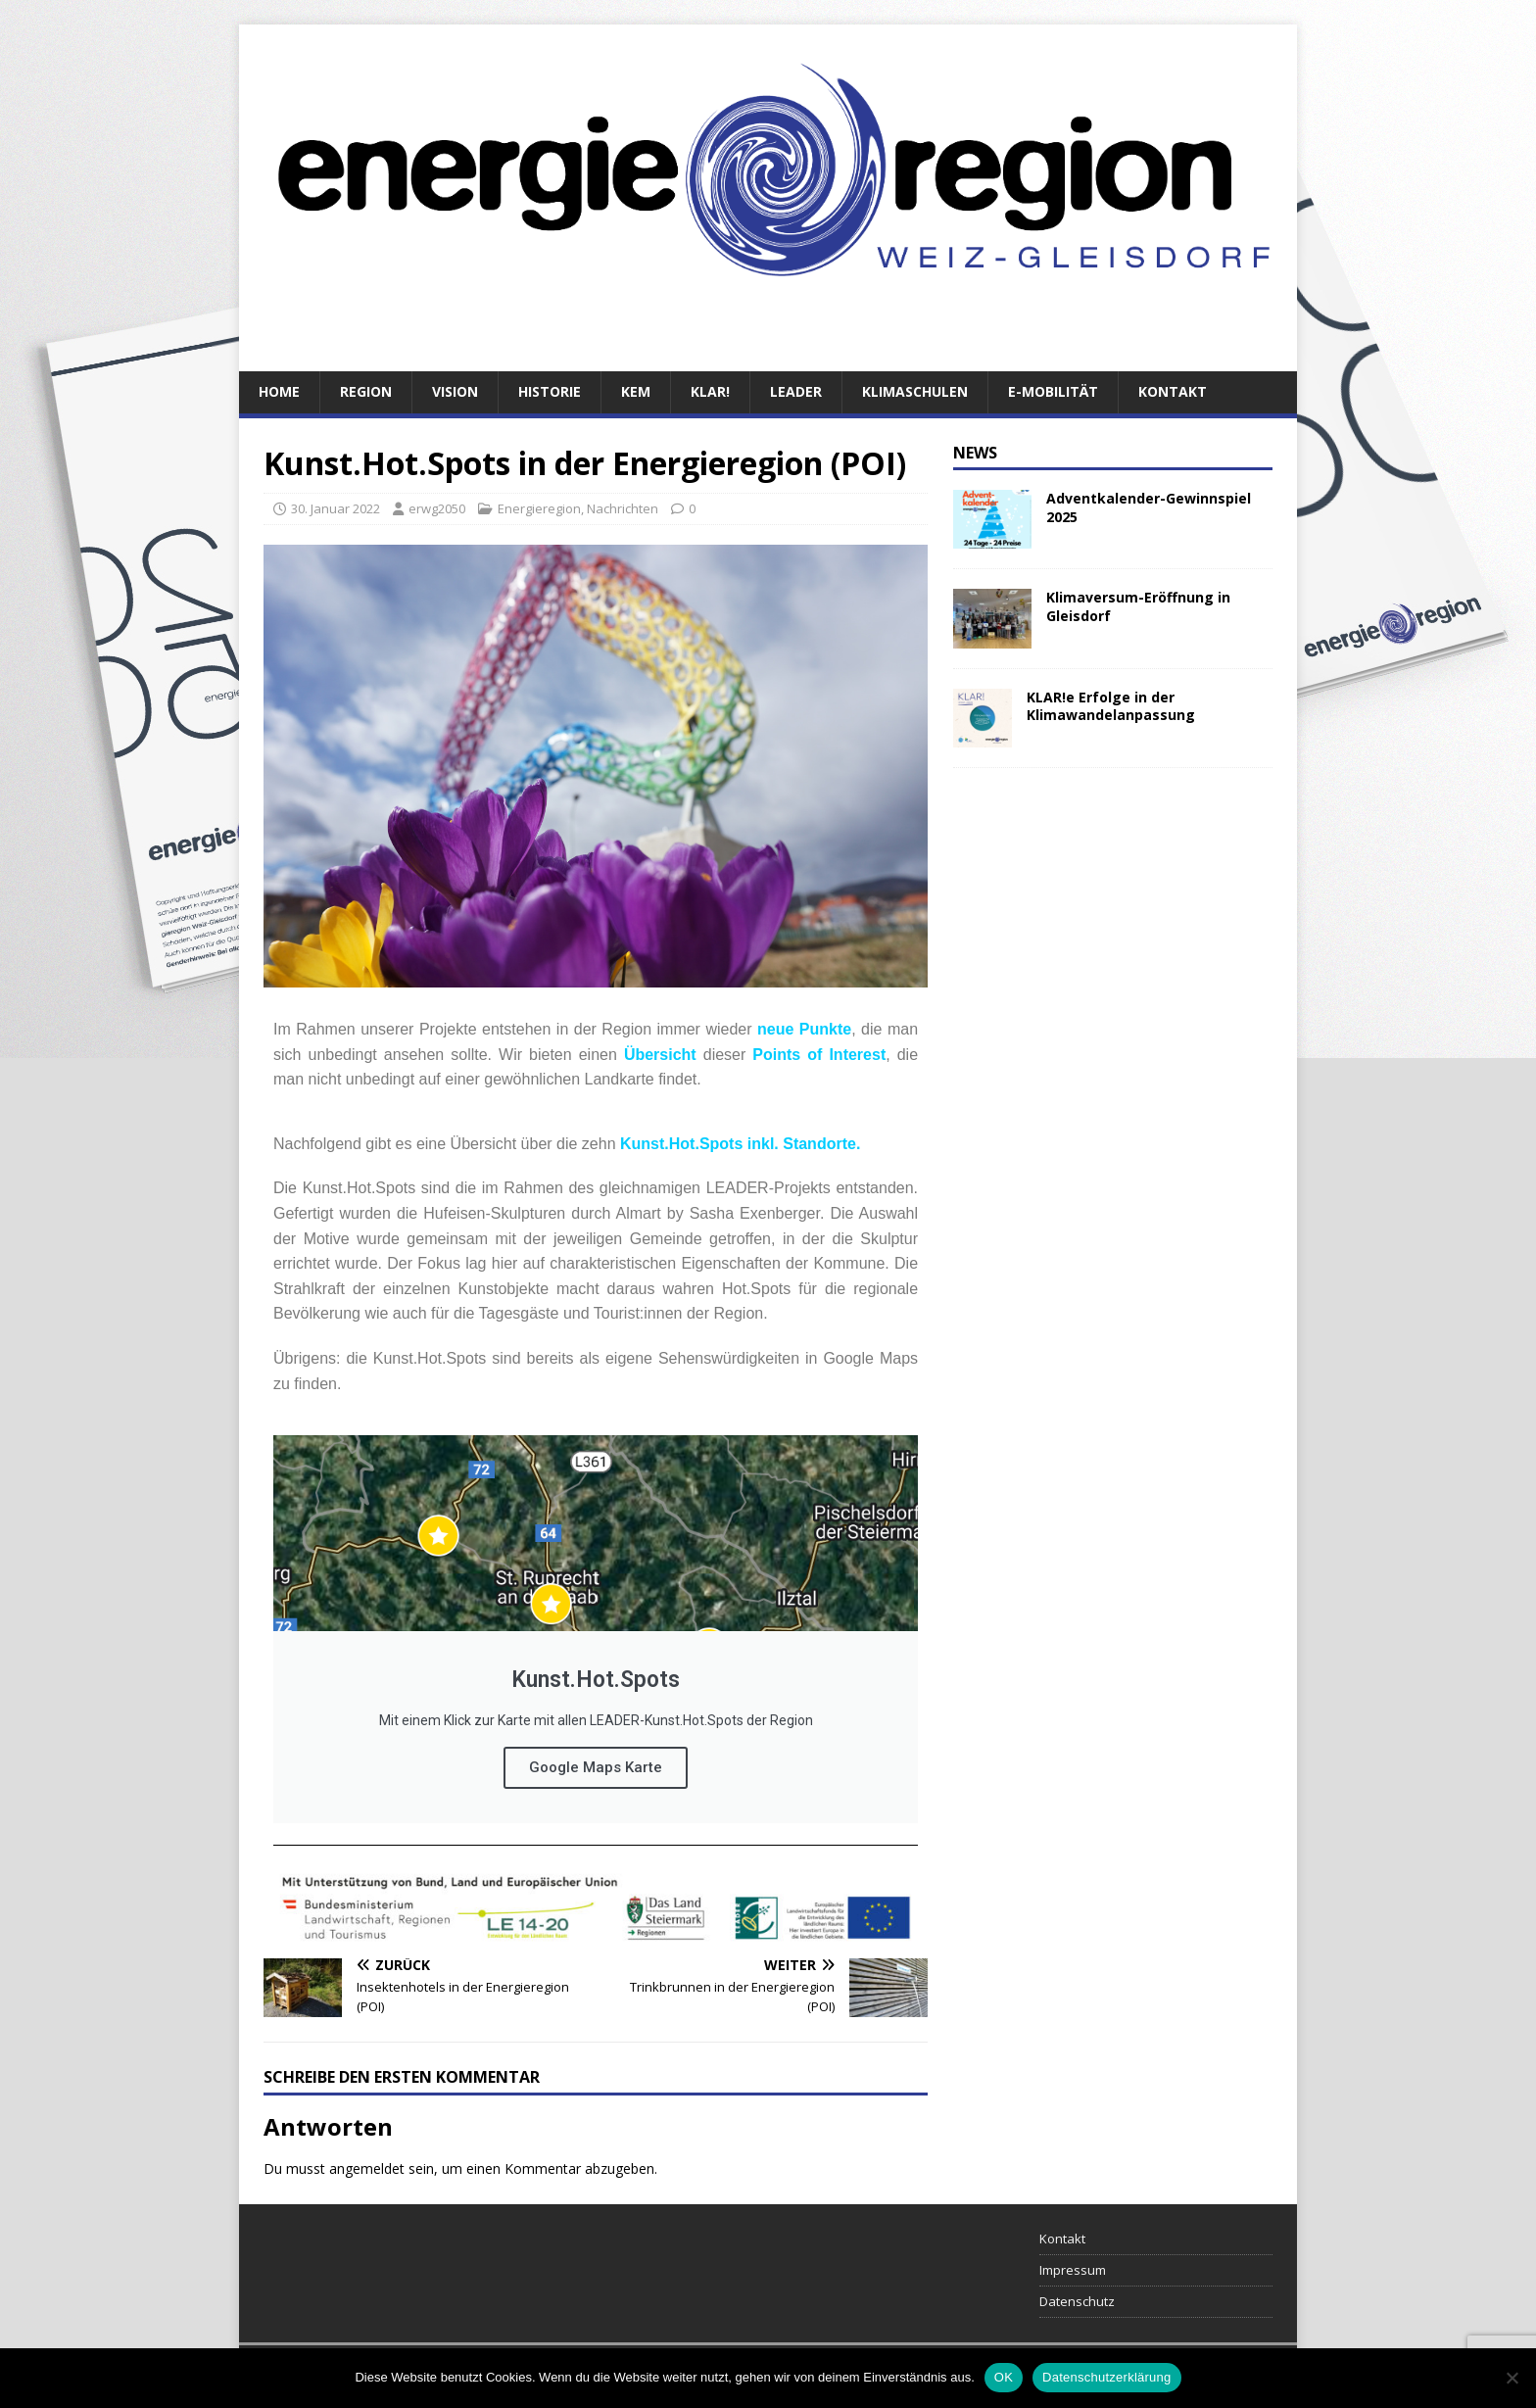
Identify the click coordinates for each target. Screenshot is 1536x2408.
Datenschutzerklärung (1106, 2377)
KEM (635, 391)
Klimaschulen (915, 391)
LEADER (796, 391)
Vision (455, 391)
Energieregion (539, 508)
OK (1003, 2377)
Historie (549, 391)
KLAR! (710, 391)
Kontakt (1172, 391)
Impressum (1072, 2270)
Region (366, 391)
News (975, 452)
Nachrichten (622, 508)
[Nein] (1511, 2377)
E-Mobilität (1053, 391)
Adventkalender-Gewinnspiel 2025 (1148, 507)
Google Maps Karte (595, 1767)
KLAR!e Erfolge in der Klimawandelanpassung (1111, 706)
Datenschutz (1077, 2301)
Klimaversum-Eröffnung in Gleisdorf (1138, 606)
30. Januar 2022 (335, 508)
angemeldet (367, 2168)
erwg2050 (436, 508)
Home (279, 391)
